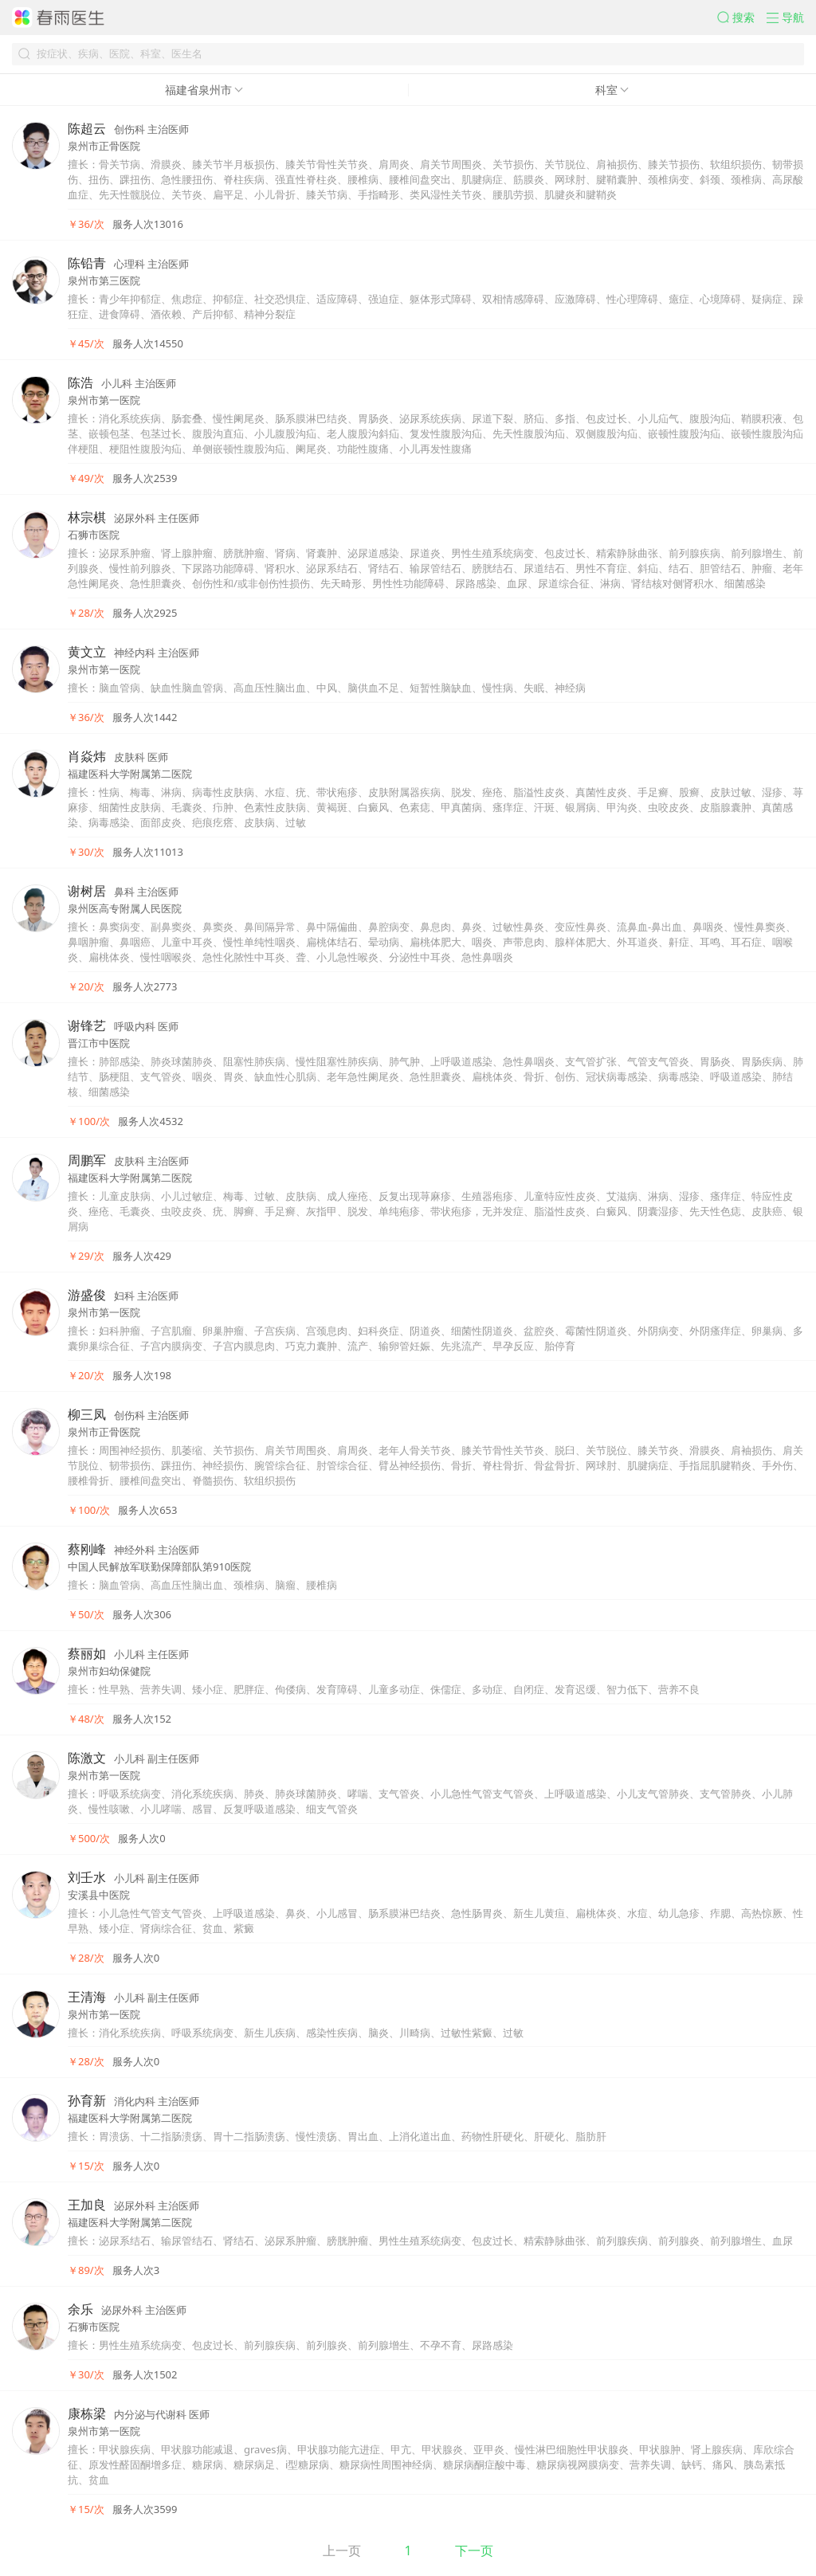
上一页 (342, 2550)
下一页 (474, 2550)
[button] (742, 17)
